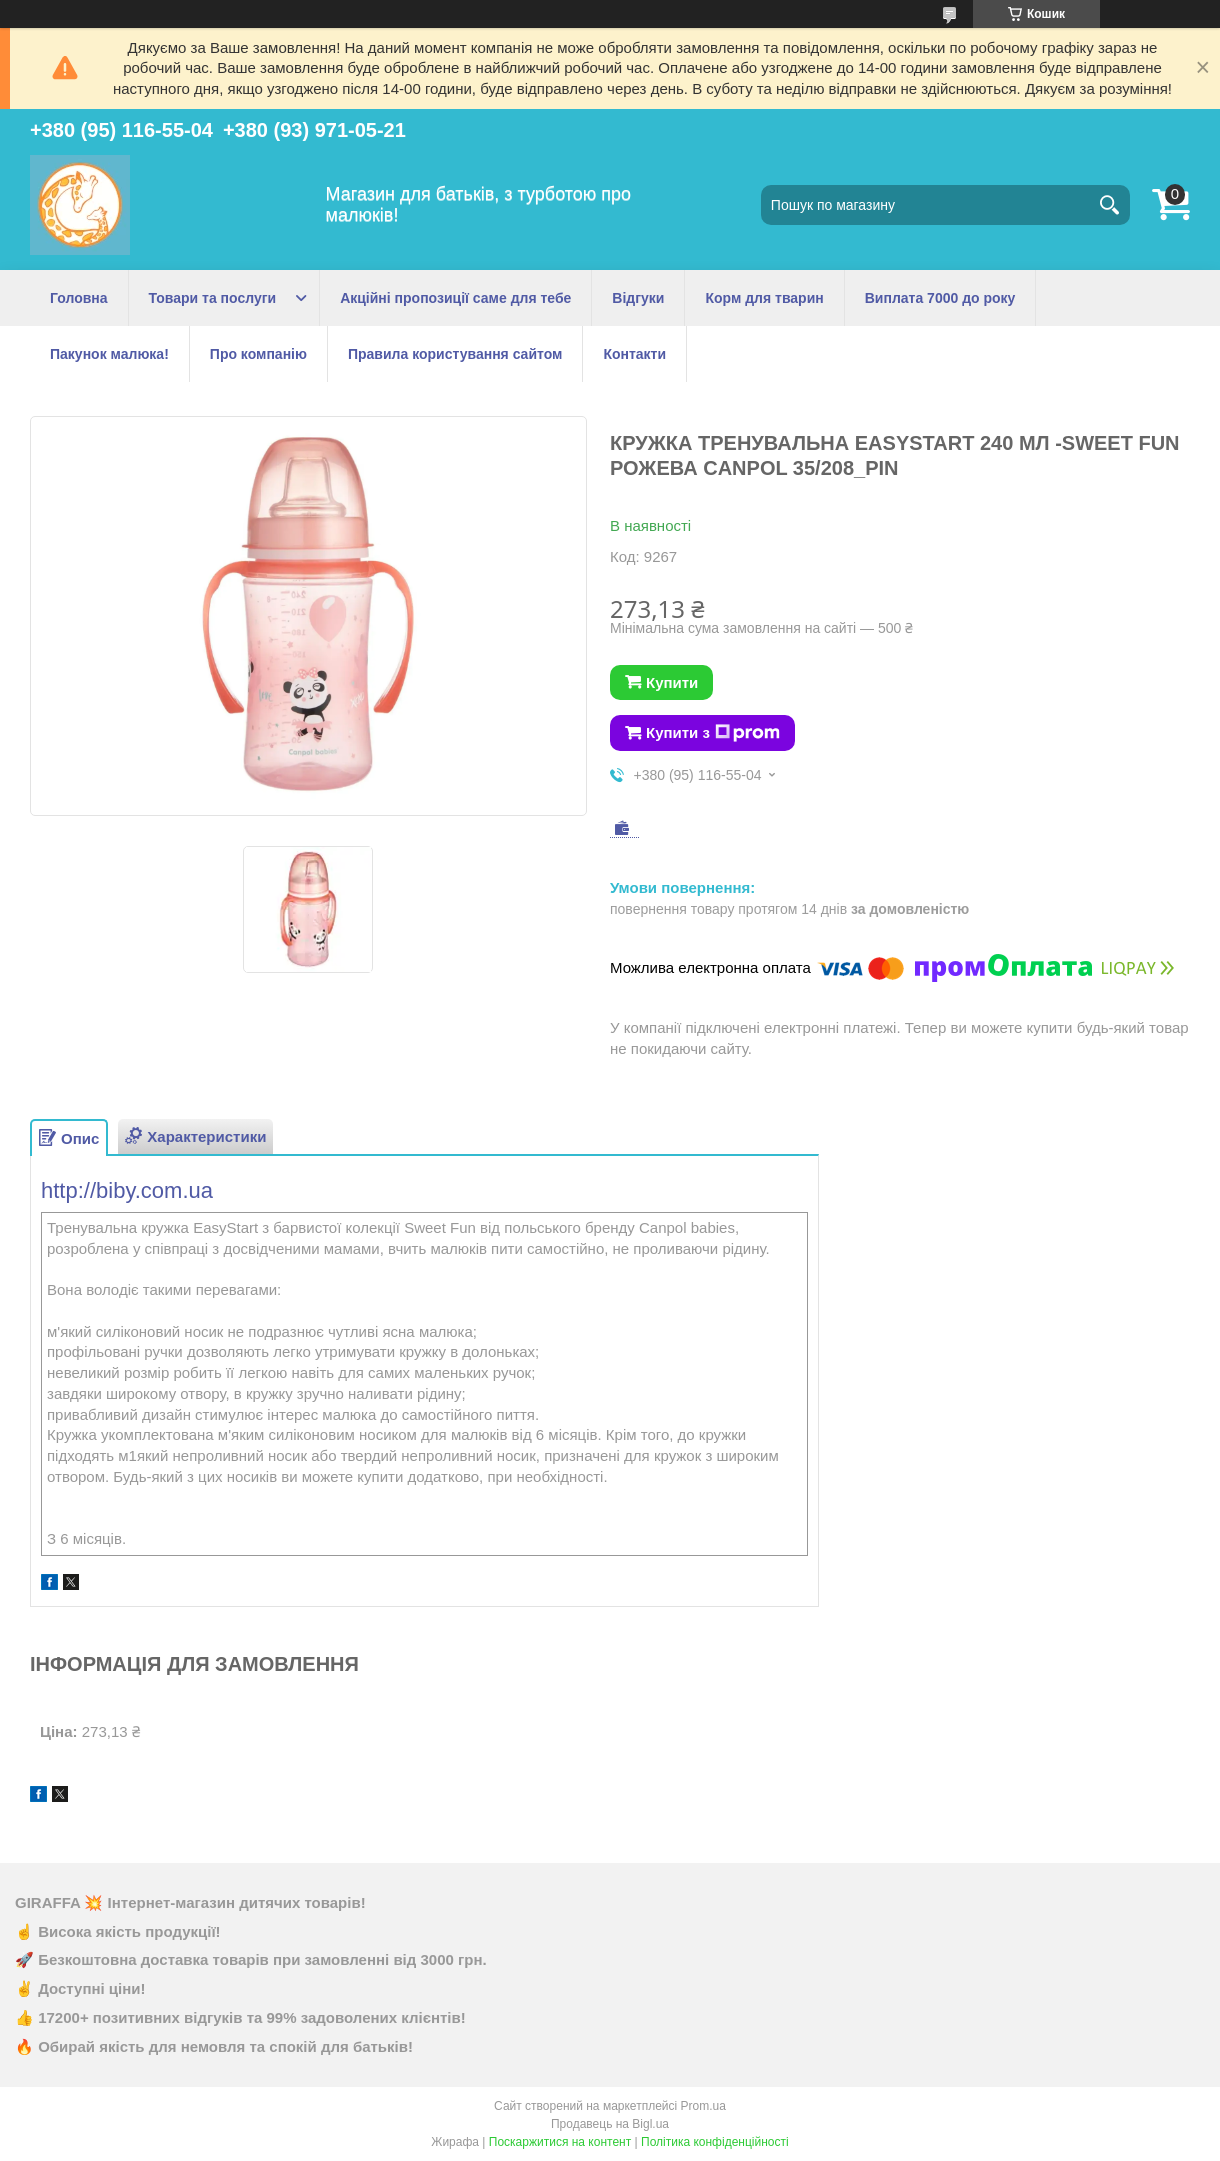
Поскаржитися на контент (560, 2142)
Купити (672, 682)
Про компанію (258, 354)
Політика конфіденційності (715, 2142)
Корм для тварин (764, 298)
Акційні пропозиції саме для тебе (455, 298)
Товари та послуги (213, 298)
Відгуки (638, 298)
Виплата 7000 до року (940, 298)
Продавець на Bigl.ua (610, 2124)
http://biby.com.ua (127, 1190)
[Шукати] (1110, 205)
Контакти (634, 354)
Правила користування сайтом (455, 354)
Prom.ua (703, 2106)
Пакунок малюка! (109, 354)
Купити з (713, 733)
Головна (79, 298)
